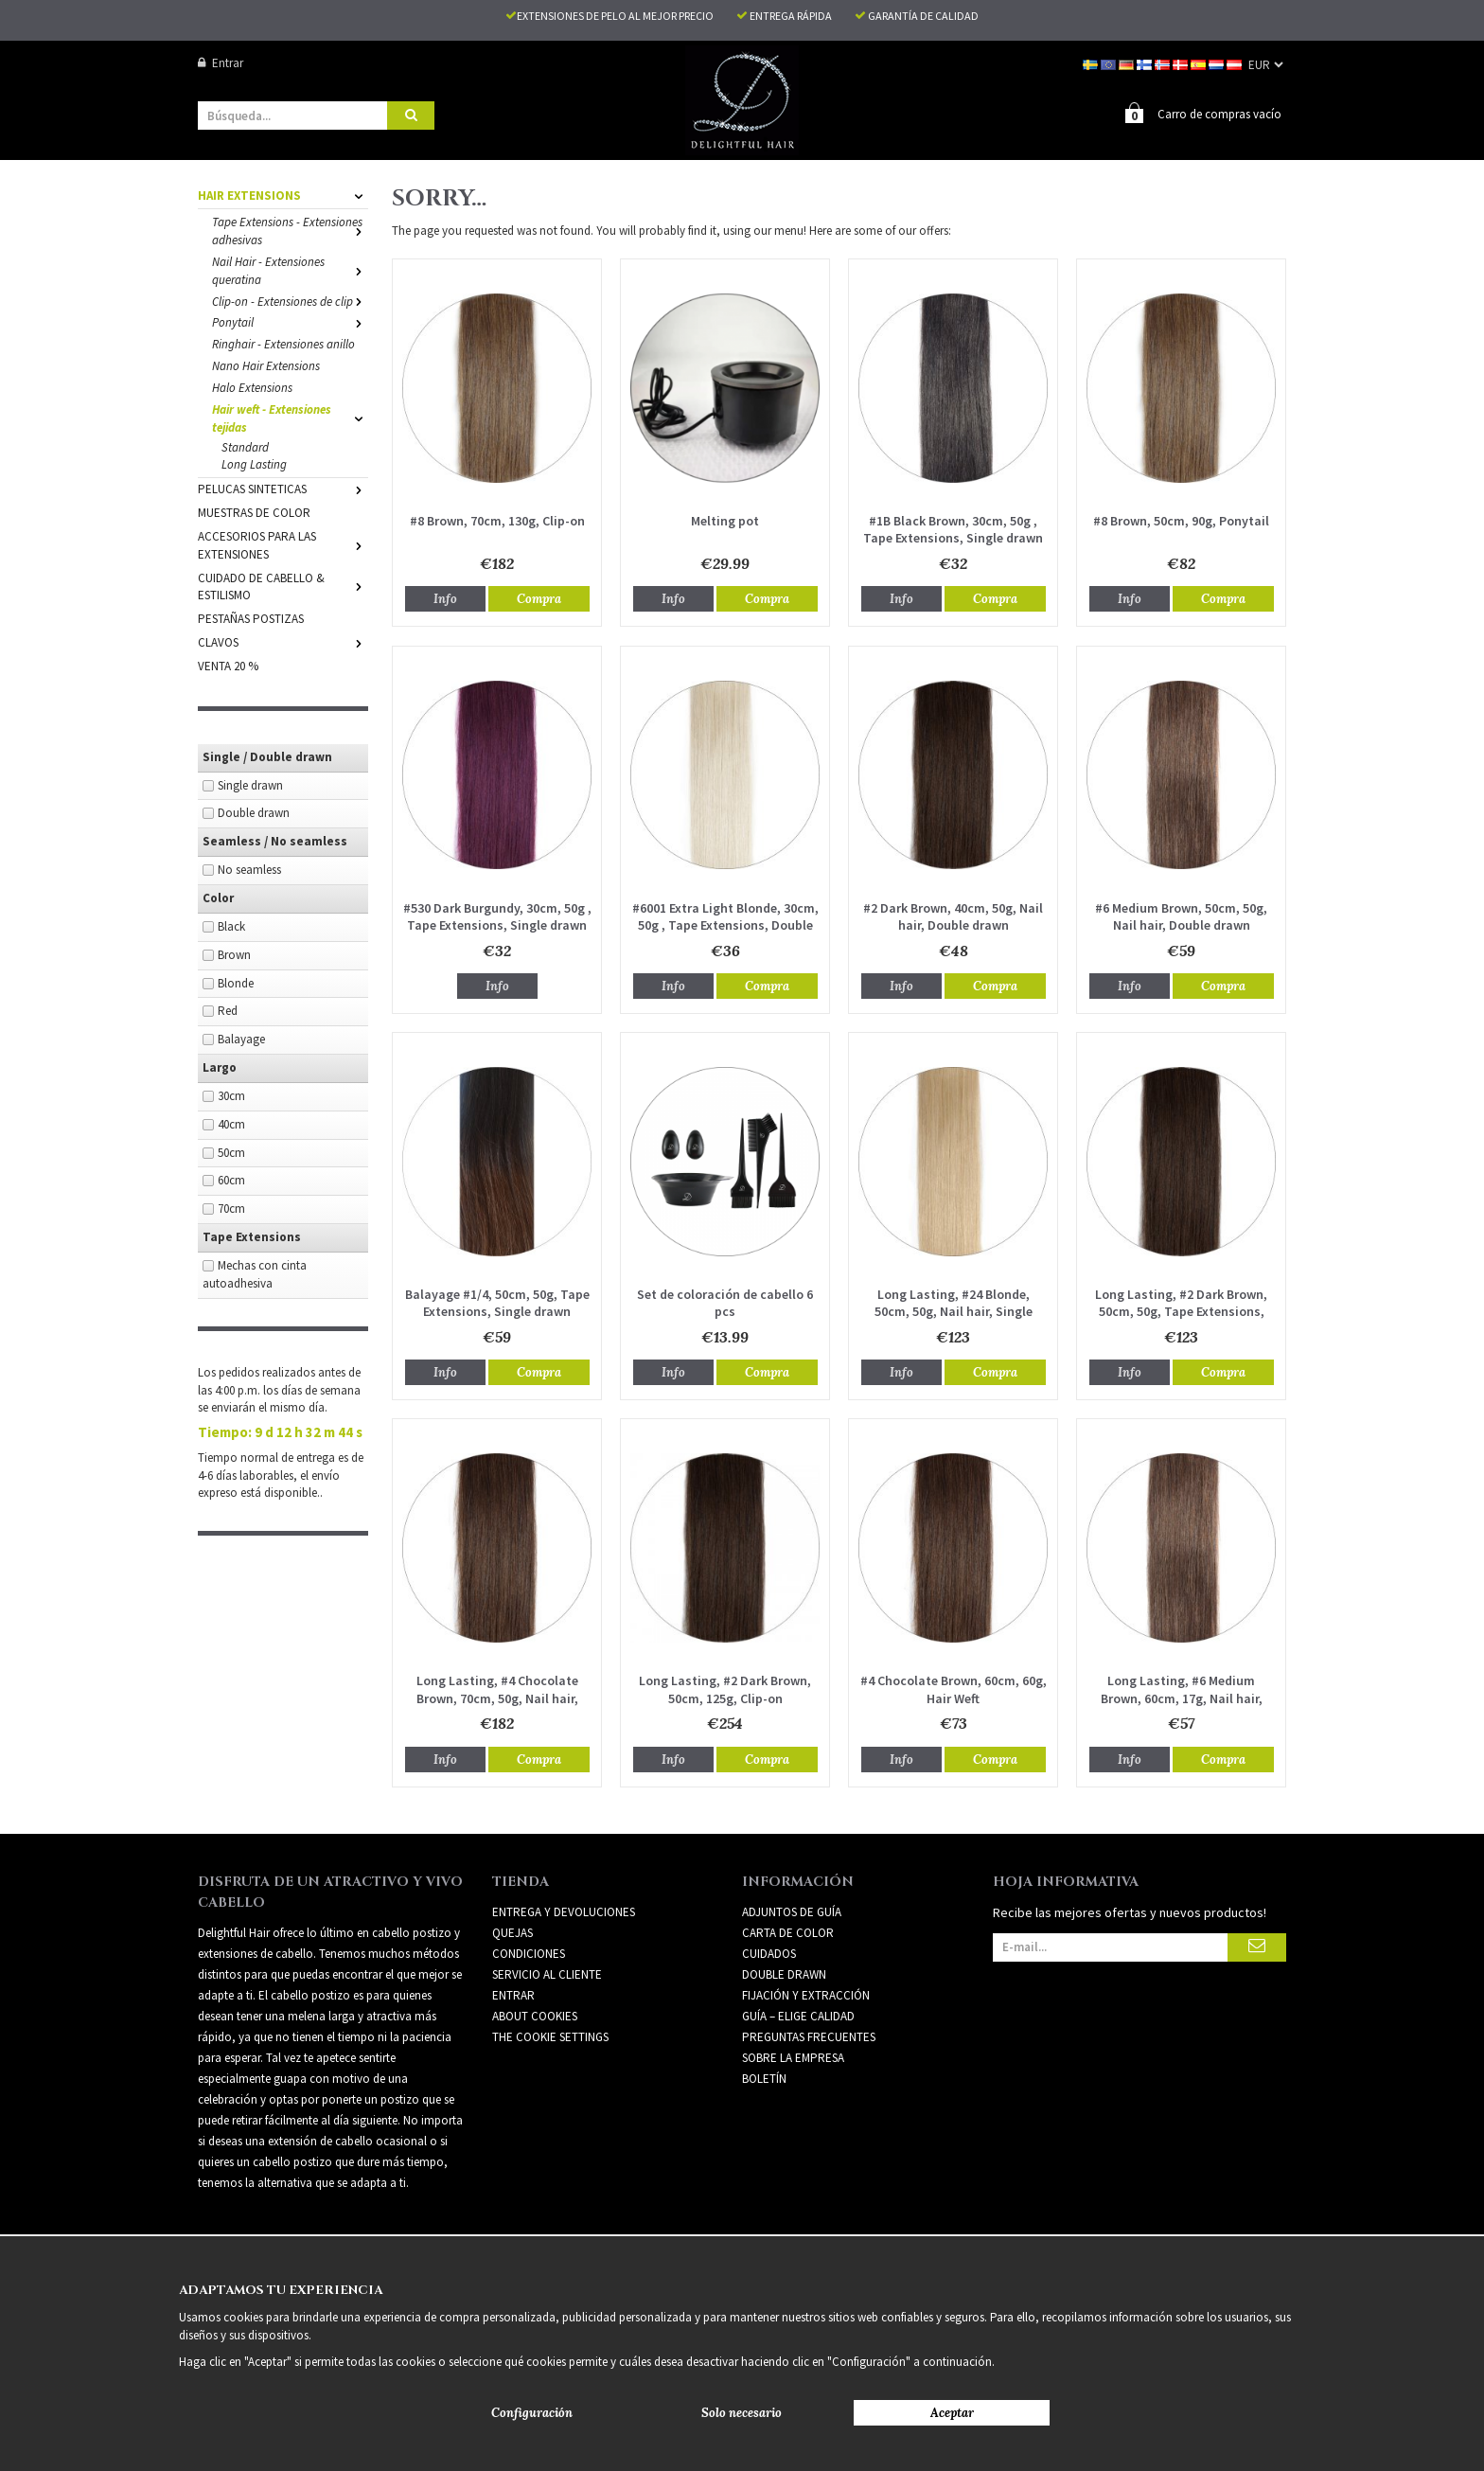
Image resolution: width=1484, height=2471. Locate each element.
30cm (231, 1095)
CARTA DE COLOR (788, 1932)
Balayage (241, 1038)
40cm (231, 1123)
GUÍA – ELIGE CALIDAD (798, 2015)
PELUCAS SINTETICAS (283, 488)
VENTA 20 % (228, 665)
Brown (234, 954)
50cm (231, 1152)
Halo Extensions (252, 387)
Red (228, 1010)
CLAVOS (283, 641)
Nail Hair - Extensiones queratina (290, 270)
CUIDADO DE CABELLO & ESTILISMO (283, 586)
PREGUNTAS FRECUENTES (808, 2036)
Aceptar (952, 2413)
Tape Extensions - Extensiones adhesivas (290, 230)
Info (445, 598)
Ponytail (290, 321)
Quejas (512, 1932)
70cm (231, 1208)
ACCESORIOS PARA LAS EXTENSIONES (283, 544)
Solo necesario (741, 2413)
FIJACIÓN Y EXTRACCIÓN (806, 1994)
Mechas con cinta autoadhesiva (255, 1273)
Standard (245, 446)
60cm (231, 1179)
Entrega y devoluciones (563, 1911)
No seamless (249, 869)
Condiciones (528, 1953)
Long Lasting (254, 463)
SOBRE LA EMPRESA (793, 2057)
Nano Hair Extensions (266, 365)
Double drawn (254, 812)
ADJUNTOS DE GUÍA (791, 1911)
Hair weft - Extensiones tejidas (290, 417)
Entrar (220, 63)
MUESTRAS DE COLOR (254, 512)
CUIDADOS (769, 1953)
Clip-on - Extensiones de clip (290, 301)
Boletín (764, 2078)
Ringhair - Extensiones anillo (283, 343)
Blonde (236, 982)
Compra (539, 598)
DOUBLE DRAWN (784, 1973)
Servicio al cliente (547, 1973)
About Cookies (534, 2015)
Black (231, 925)
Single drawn (250, 784)
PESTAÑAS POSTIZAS (251, 618)
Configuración (532, 2413)
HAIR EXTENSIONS (283, 195)
